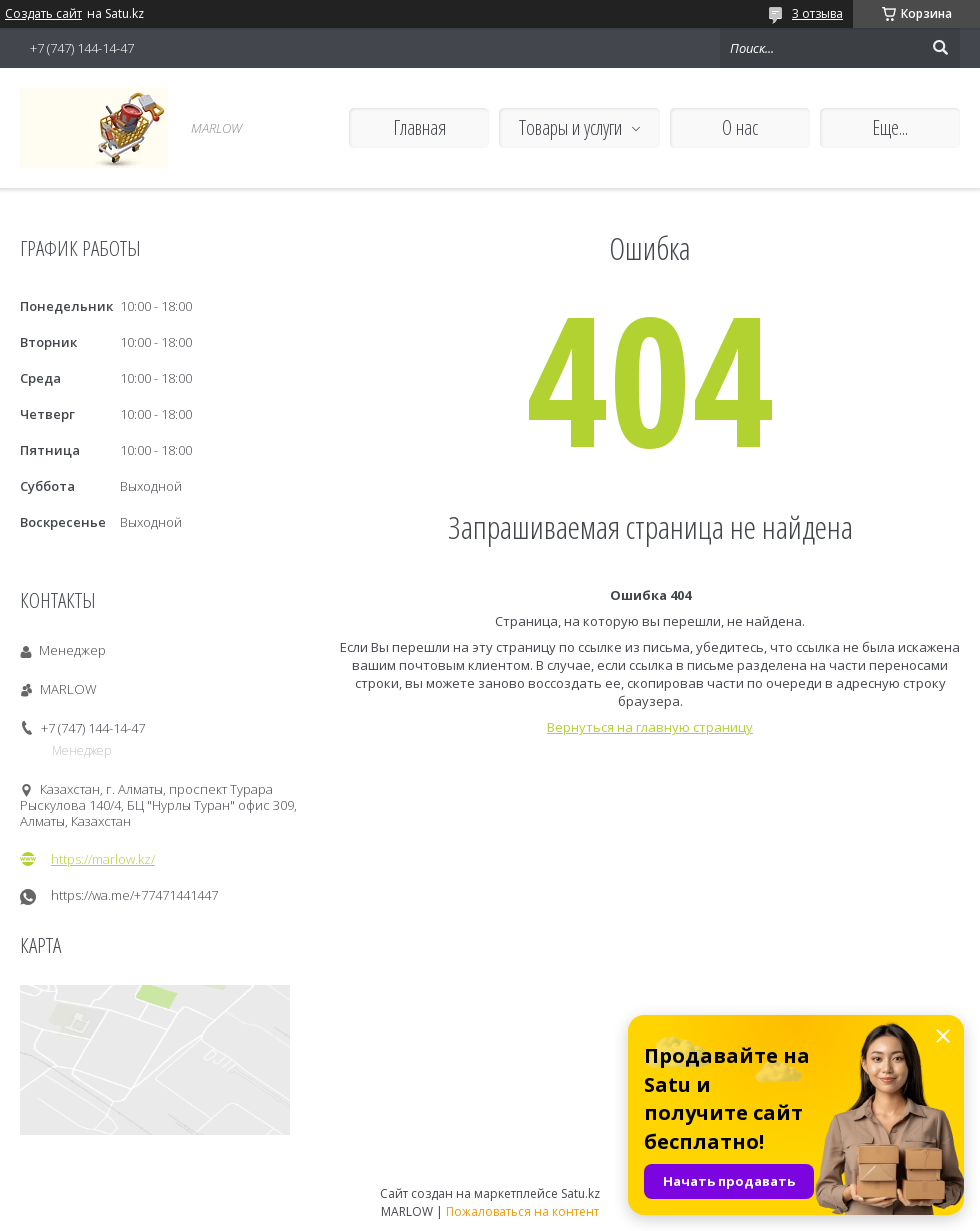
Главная (419, 127)
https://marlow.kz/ (103, 859)
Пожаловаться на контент (522, 1211)
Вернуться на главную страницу (650, 727)
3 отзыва (817, 13)
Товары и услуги (570, 127)
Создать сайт (43, 14)
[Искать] (940, 48)
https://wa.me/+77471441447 (134, 895)
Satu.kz (580, 1193)
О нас (740, 127)
